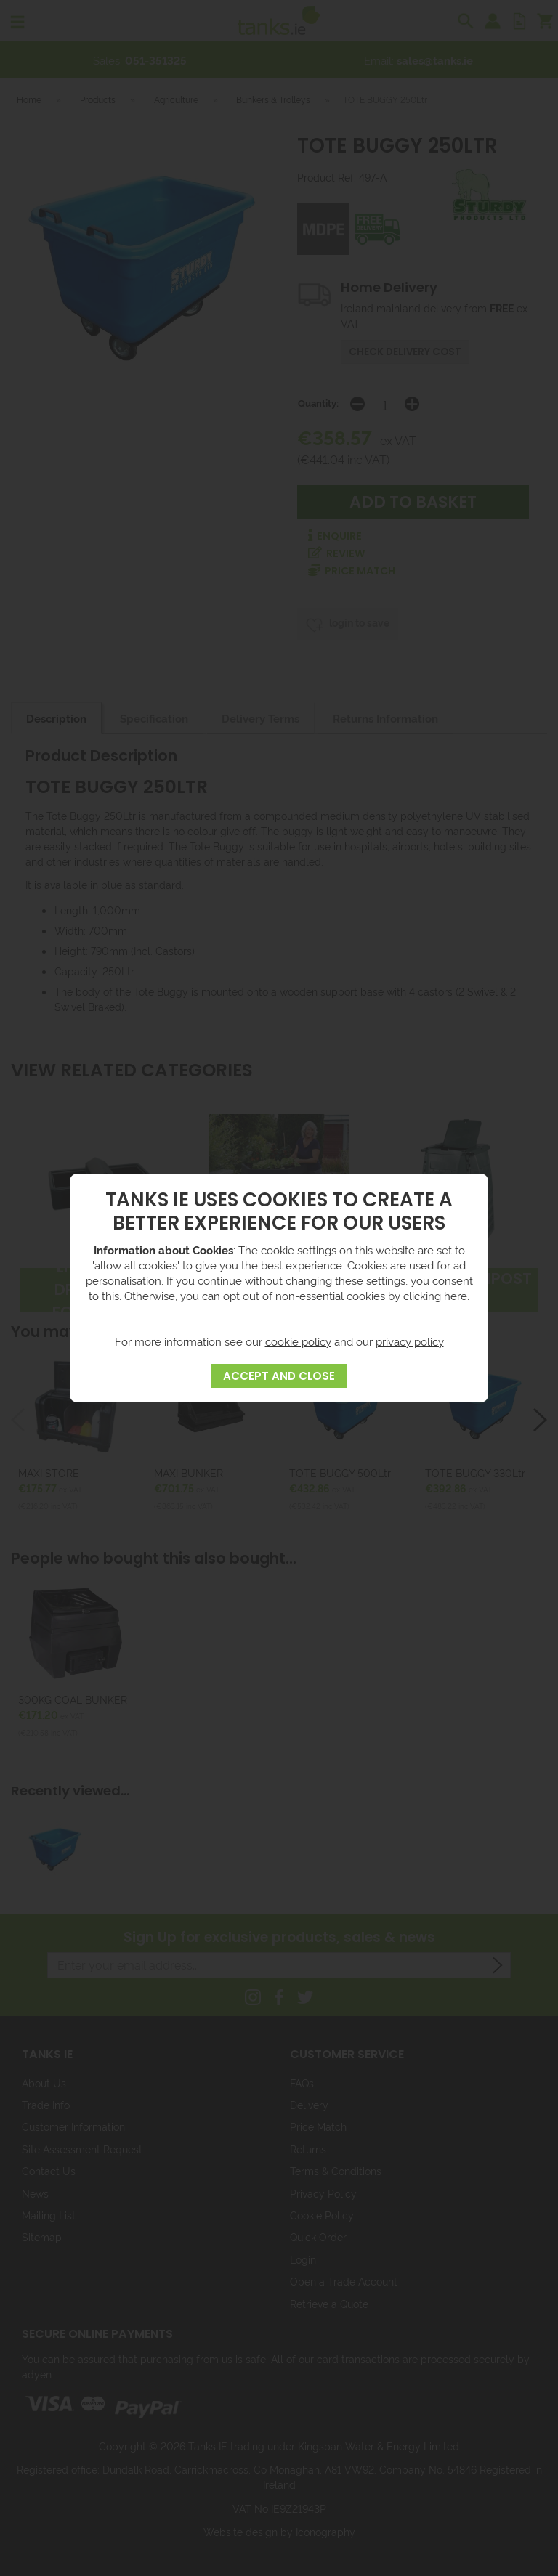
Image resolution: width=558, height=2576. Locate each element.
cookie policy (298, 1341)
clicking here (435, 1295)
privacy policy (410, 1341)
